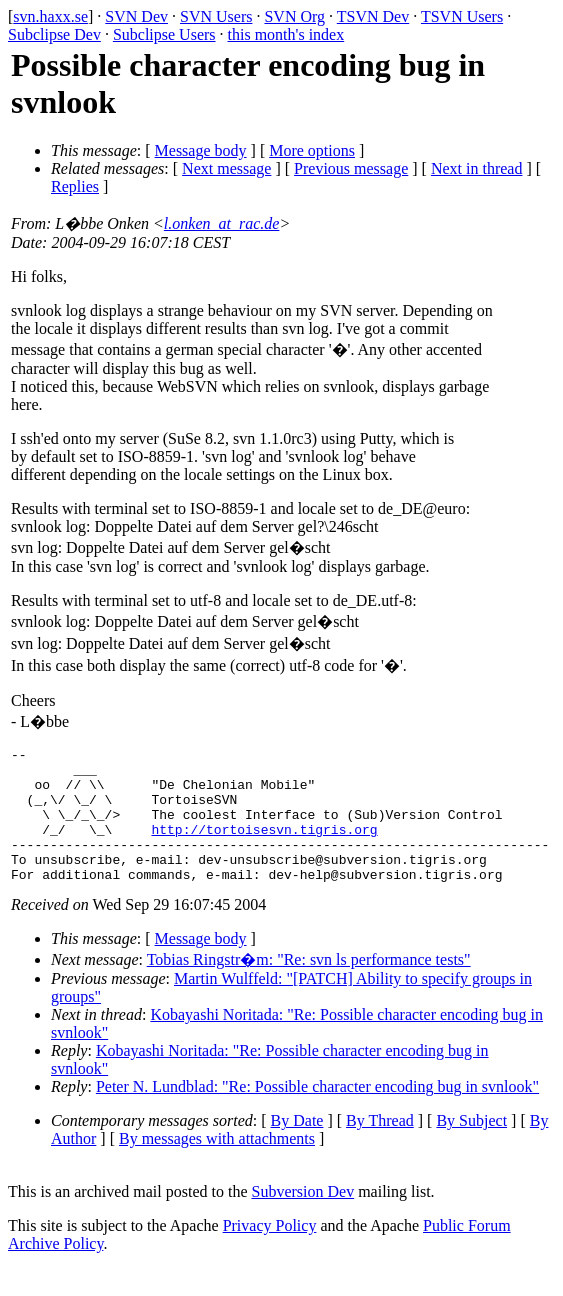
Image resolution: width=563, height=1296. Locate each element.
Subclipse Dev (54, 34)
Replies (75, 186)
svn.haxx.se (50, 16)
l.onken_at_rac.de (222, 223)
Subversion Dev (303, 1218)
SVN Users (216, 16)
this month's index (286, 34)
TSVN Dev (373, 16)
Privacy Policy (270, 1252)
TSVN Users (462, 16)
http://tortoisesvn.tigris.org (264, 847)
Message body (201, 150)
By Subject (471, 1147)
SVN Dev (136, 16)
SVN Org (294, 16)
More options (312, 150)
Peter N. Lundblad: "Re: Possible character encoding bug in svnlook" (317, 1113)
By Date (297, 1147)
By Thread (380, 1147)
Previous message (351, 168)
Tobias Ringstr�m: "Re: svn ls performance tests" (309, 986)
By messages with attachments (217, 1165)
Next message (226, 168)
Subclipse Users (164, 34)
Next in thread (477, 168)
